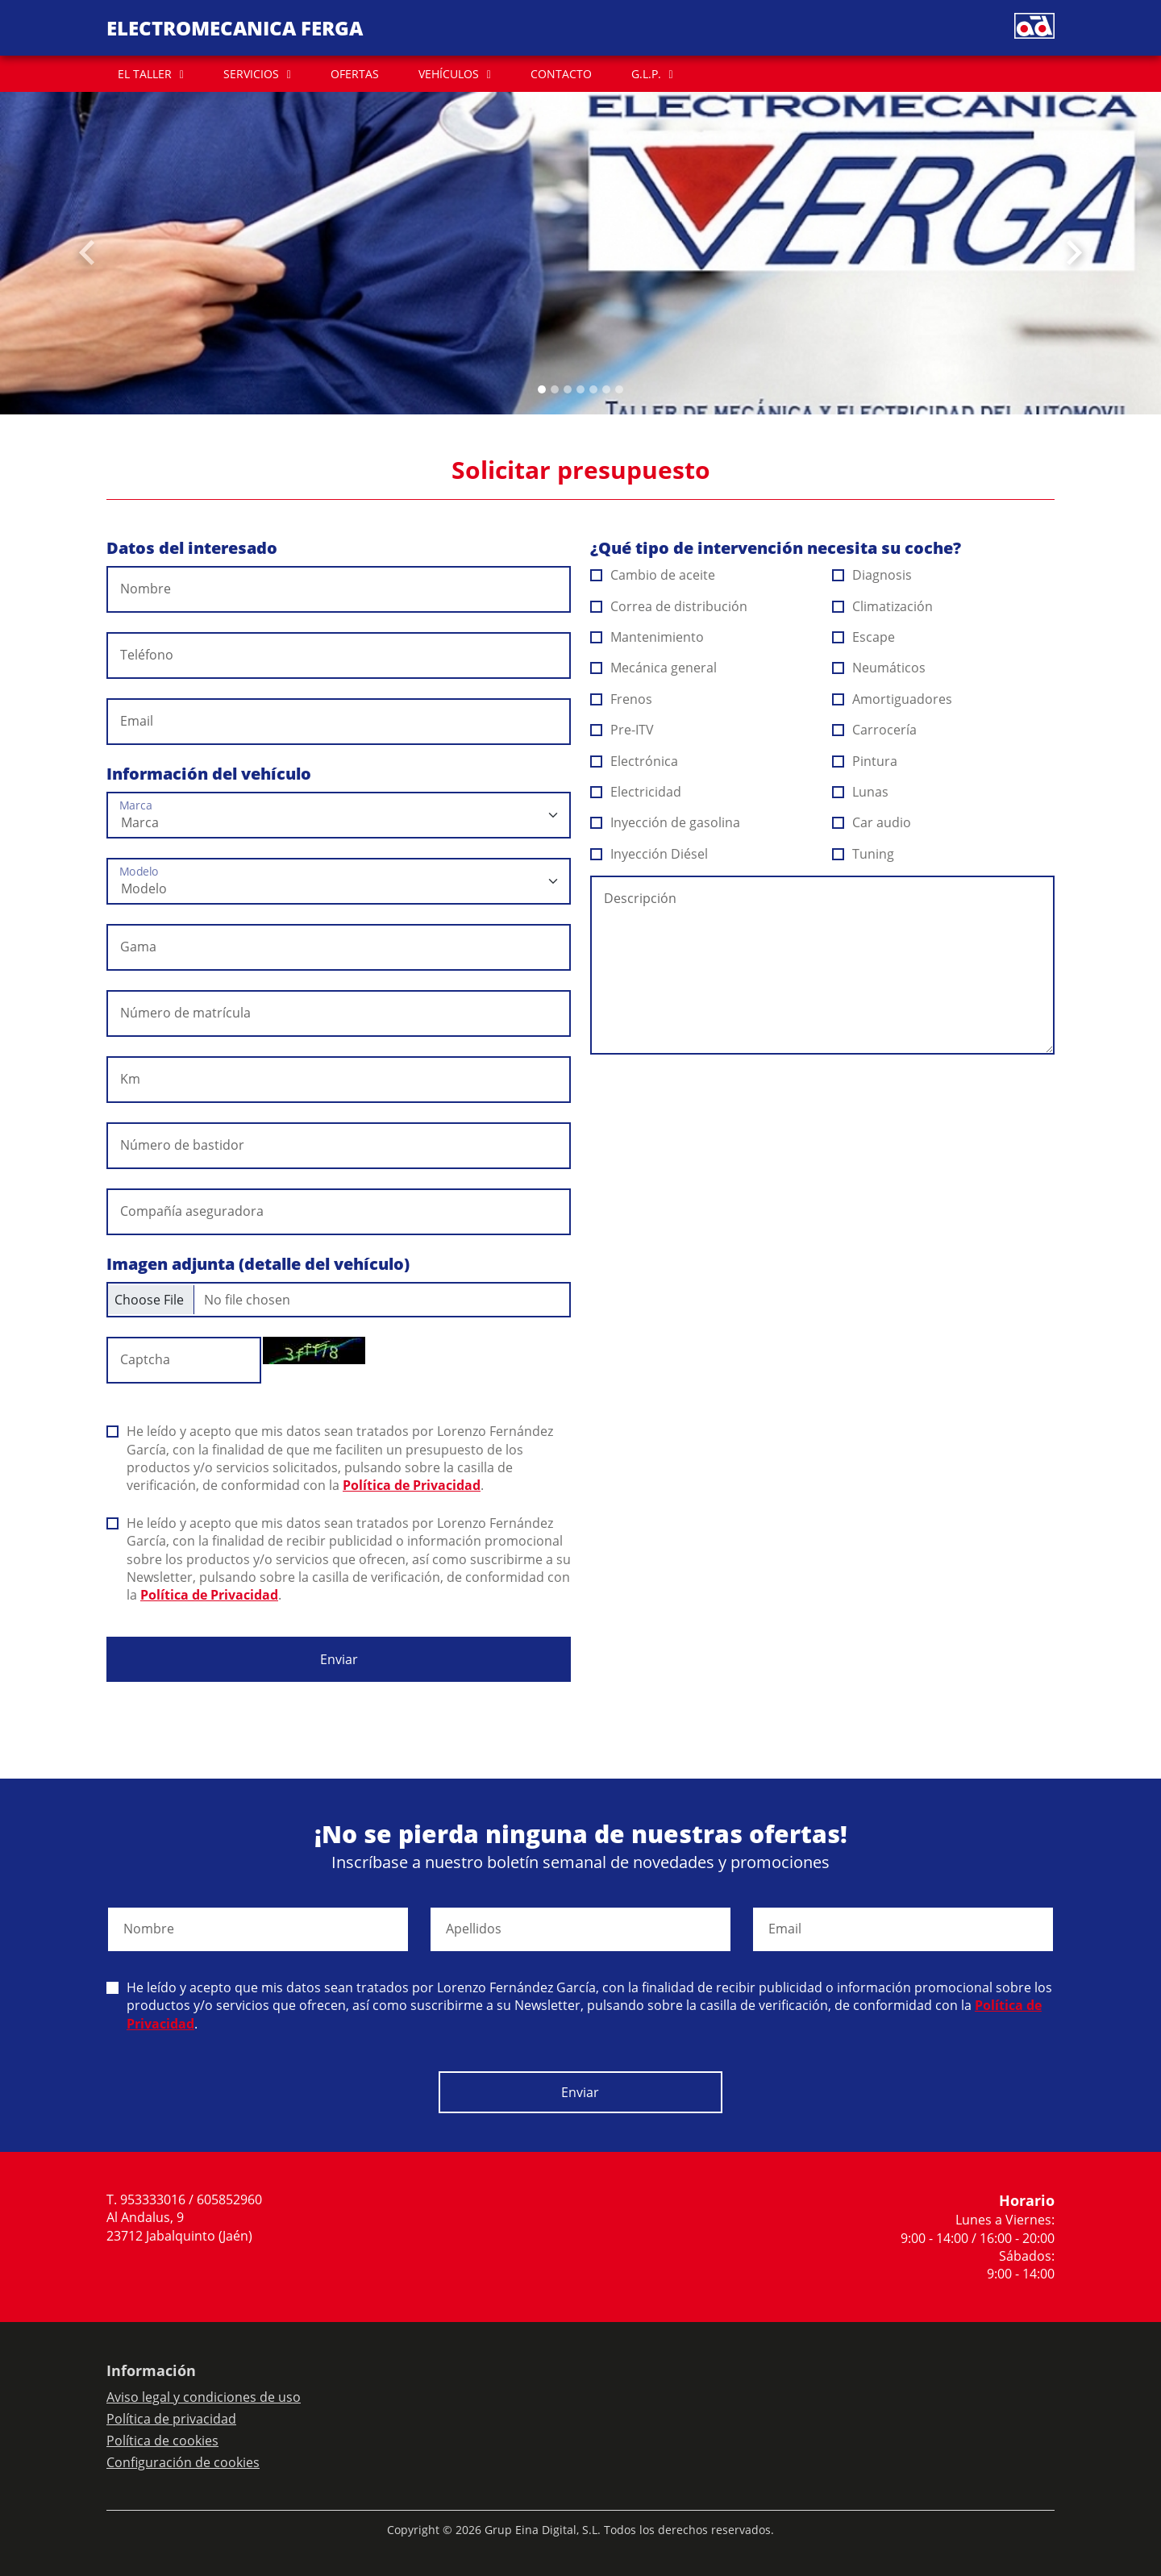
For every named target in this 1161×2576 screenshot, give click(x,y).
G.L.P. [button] (646, 73)
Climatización (883, 606)
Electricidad (636, 792)
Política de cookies (162, 2440)
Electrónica (634, 761)
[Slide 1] (555, 389)
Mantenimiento (647, 637)
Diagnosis (872, 575)
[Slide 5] (606, 389)
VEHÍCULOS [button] (448, 73)
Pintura (865, 761)
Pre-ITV (622, 730)
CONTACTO (561, 73)
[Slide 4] (593, 389)
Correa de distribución (669, 606)
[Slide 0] (542, 389)
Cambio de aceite (653, 575)
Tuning (863, 854)
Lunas (860, 792)
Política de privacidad (171, 2419)
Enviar (339, 1659)
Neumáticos (879, 667)
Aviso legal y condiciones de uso (203, 2397)
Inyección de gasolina (665, 822)
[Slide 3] (580, 389)
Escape (864, 637)
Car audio (872, 822)
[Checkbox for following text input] (338, 1299)
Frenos (621, 699)
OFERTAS (355, 73)
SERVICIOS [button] (251, 73)
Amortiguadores (892, 699)
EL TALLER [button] (145, 73)
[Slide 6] (619, 389)
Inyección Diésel (649, 854)
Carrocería (875, 730)
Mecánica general (654, 667)
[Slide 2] (568, 389)
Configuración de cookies (183, 2462)
